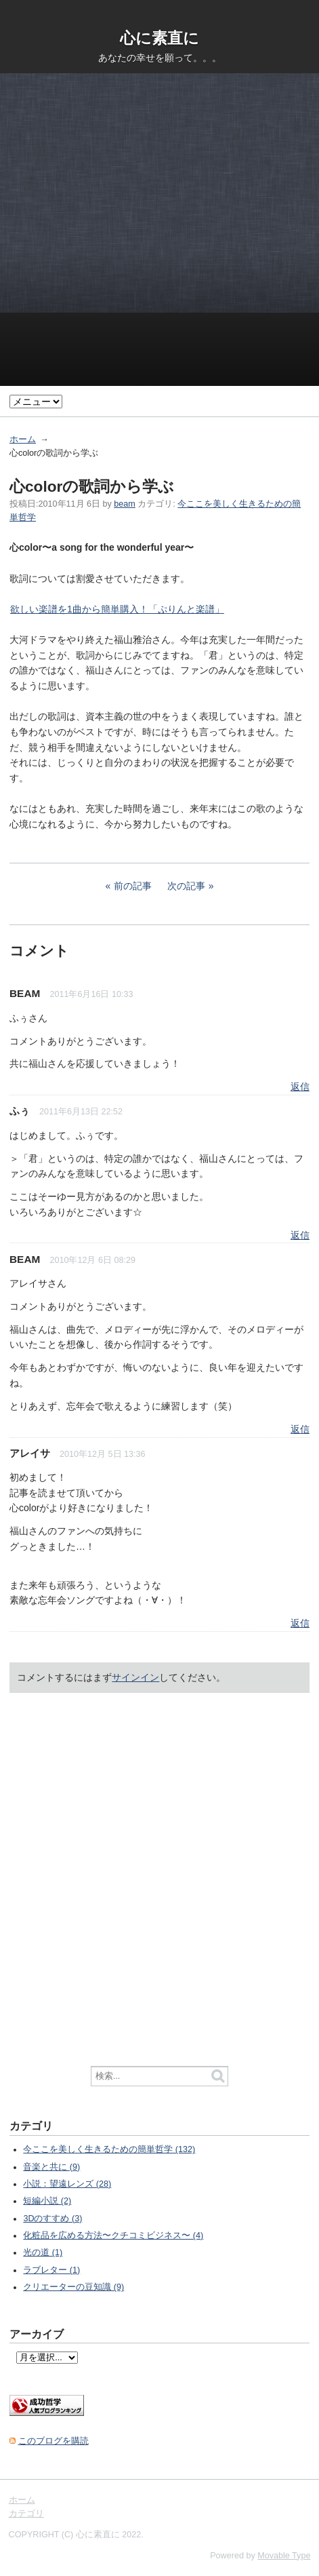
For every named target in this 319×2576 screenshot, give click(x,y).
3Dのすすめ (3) (52, 2218)
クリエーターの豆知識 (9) (73, 2287)
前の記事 (133, 885)
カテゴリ (26, 2513)
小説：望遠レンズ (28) (67, 2184)
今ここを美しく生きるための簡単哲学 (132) (109, 2149)
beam (124, 504)
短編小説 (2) (47, 2201)
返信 (300, 1086)
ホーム (22, 439)
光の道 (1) (42, 2252)
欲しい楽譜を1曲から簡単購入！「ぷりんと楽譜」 (116, 609)
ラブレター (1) (51, 2270)
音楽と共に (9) (51, 2167)
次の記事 (186, 885)
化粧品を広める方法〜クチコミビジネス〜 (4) (113, 2235)
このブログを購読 (53, 2441)
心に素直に (159, 38)
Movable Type (283, 2555)
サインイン (135, 1677)
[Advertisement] (159, 225)
